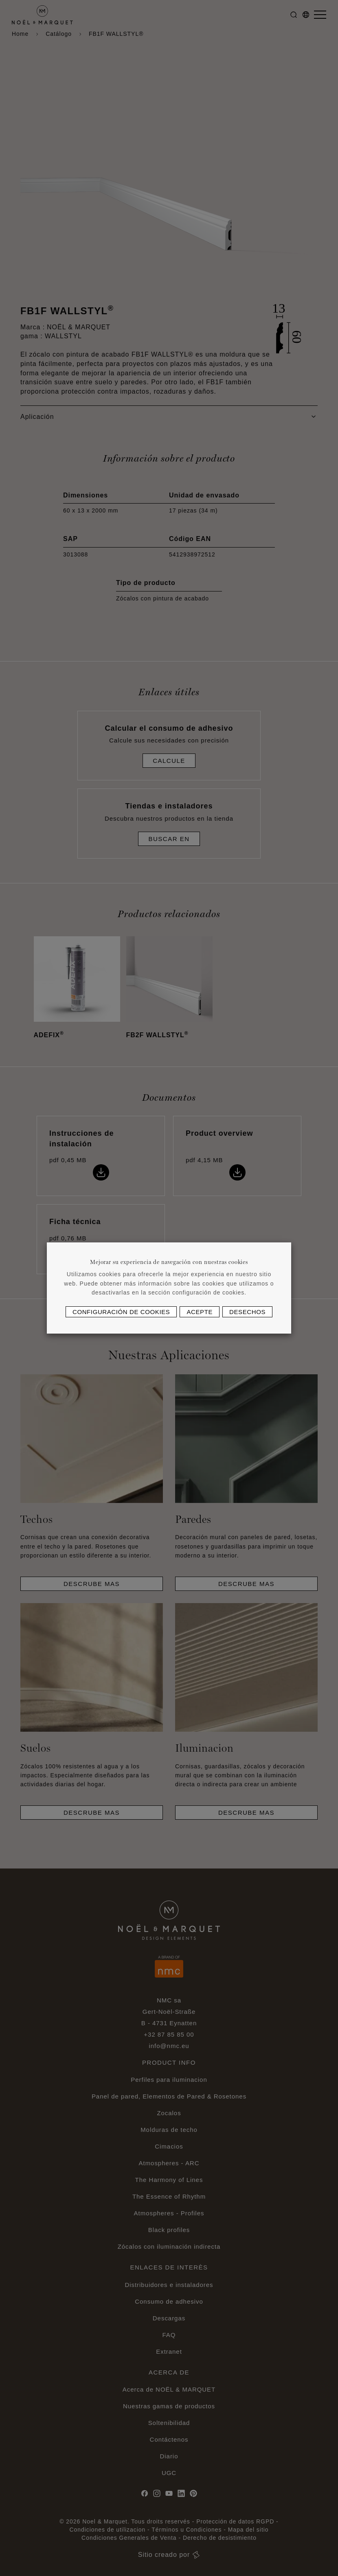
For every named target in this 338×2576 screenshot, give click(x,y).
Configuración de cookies (121, 1311)
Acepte (200, 1311)
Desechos (247, 1311)
